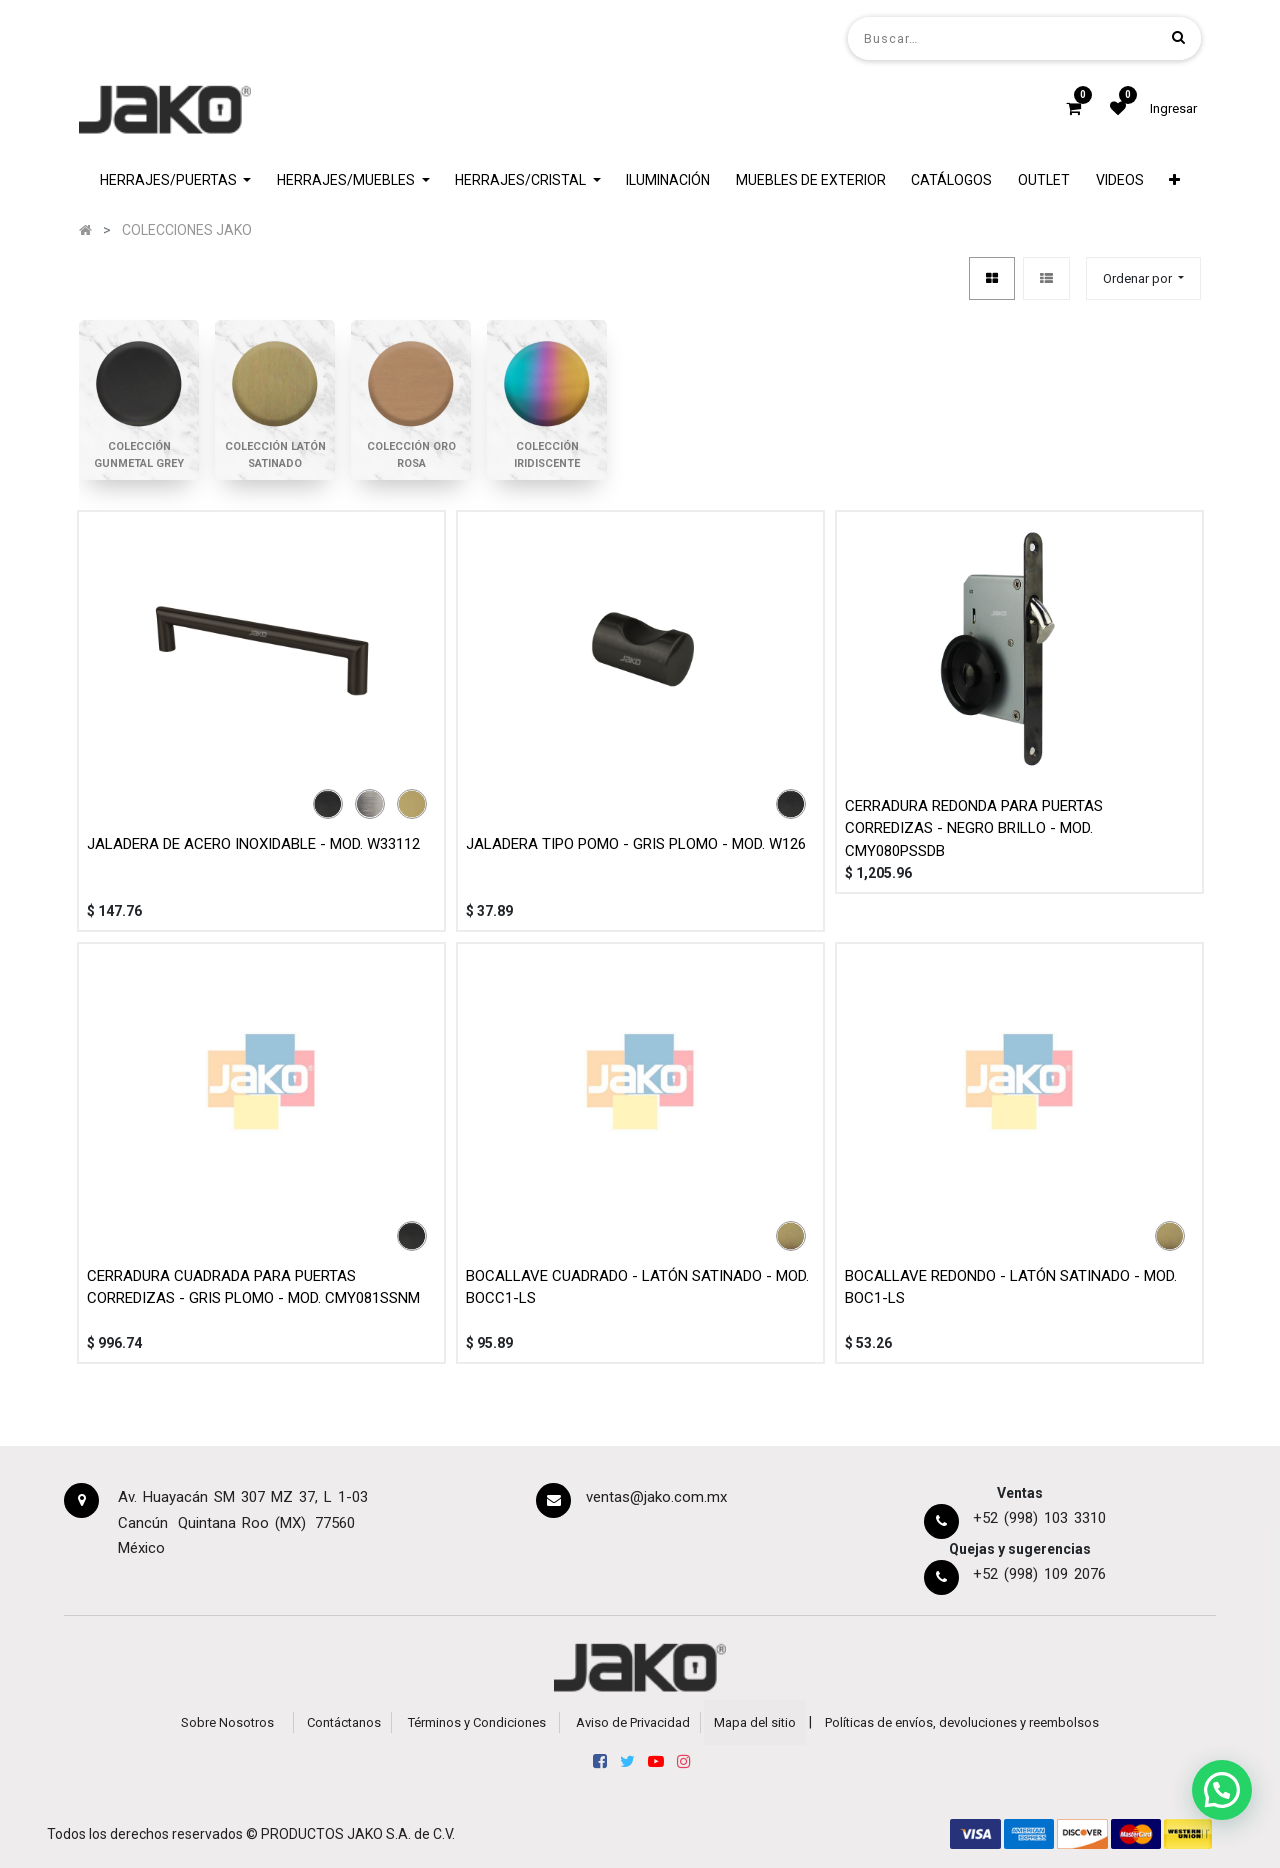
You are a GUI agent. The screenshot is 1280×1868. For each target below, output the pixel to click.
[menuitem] (668, 180)
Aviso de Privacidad (633, 1722)
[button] (1174, 180)
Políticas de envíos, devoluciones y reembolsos (962, 1722)
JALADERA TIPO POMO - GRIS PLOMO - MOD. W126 (636, 844)
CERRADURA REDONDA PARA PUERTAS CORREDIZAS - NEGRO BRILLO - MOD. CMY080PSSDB (974, 828)
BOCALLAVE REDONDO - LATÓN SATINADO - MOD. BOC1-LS (1011, 1287)
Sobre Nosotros (227, 1722)
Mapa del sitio (755, 1722)
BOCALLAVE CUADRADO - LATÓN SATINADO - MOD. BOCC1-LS (637, 1287)
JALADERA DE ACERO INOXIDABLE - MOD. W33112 (253, 844)
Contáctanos (344, 1722)
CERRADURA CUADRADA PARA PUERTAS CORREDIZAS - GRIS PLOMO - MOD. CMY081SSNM (253, 1287)
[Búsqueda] (1178, 37)
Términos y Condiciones (477, 1722)
